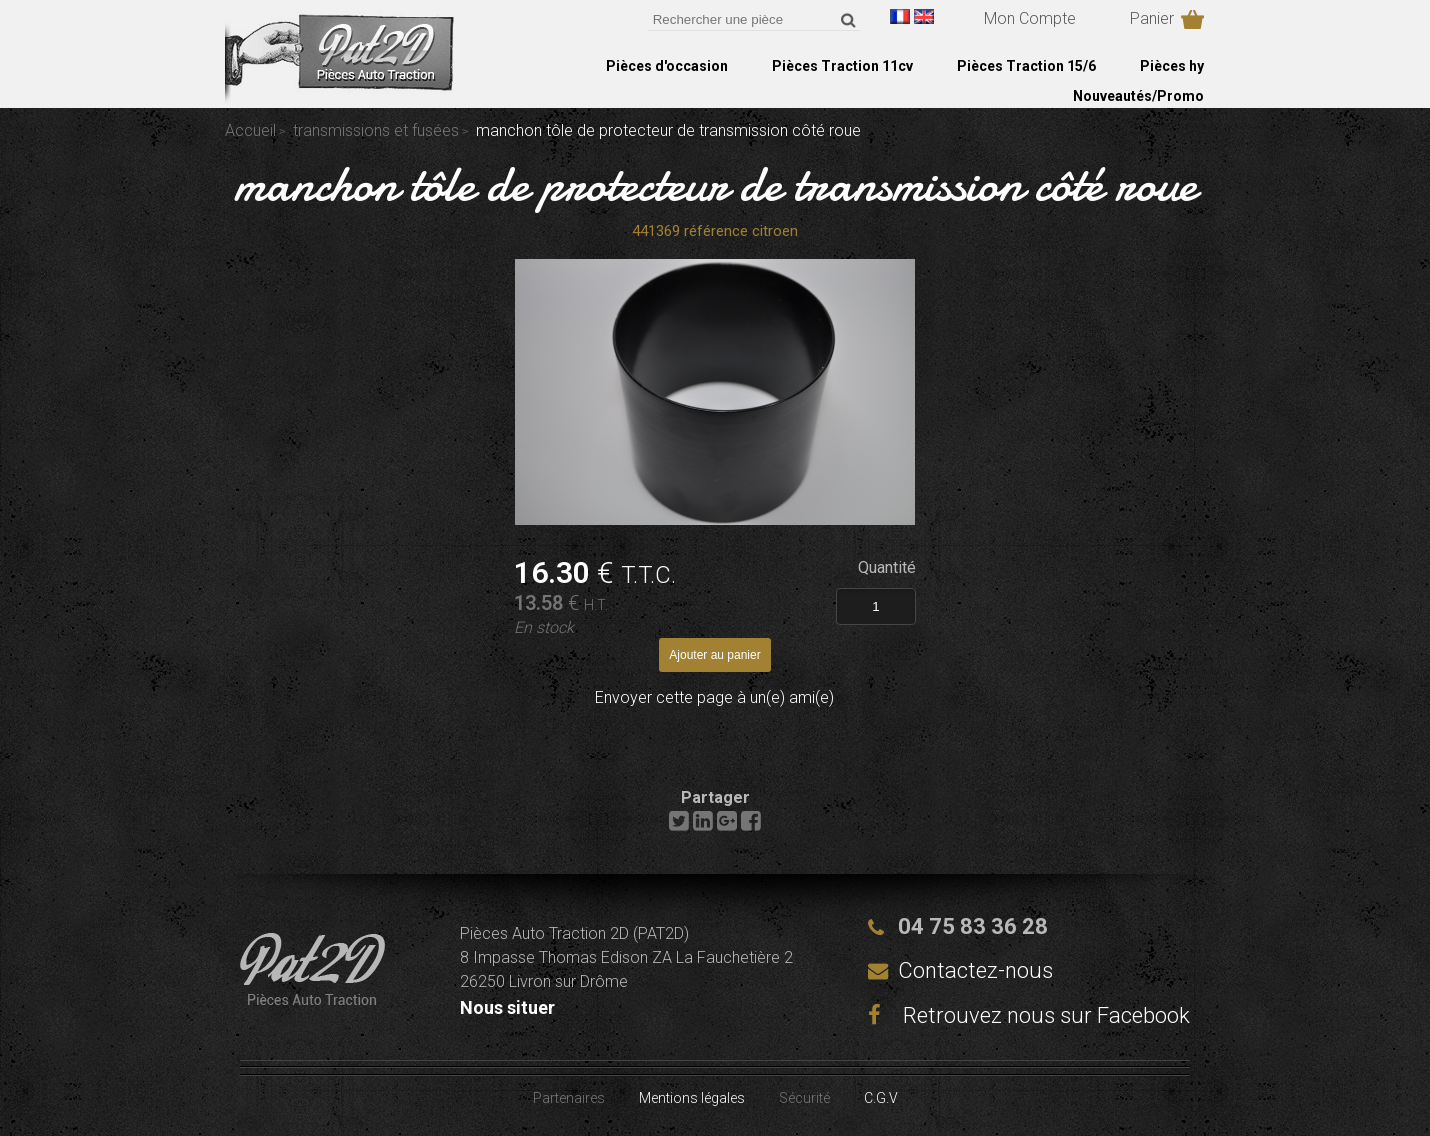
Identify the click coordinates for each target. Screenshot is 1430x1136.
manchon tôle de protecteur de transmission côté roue (715, 184)
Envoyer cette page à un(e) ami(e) (714, 697)
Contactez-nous (975, 970)
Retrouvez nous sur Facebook (1029, 1015)
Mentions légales (692, 1098)
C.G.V (881, 1098)
